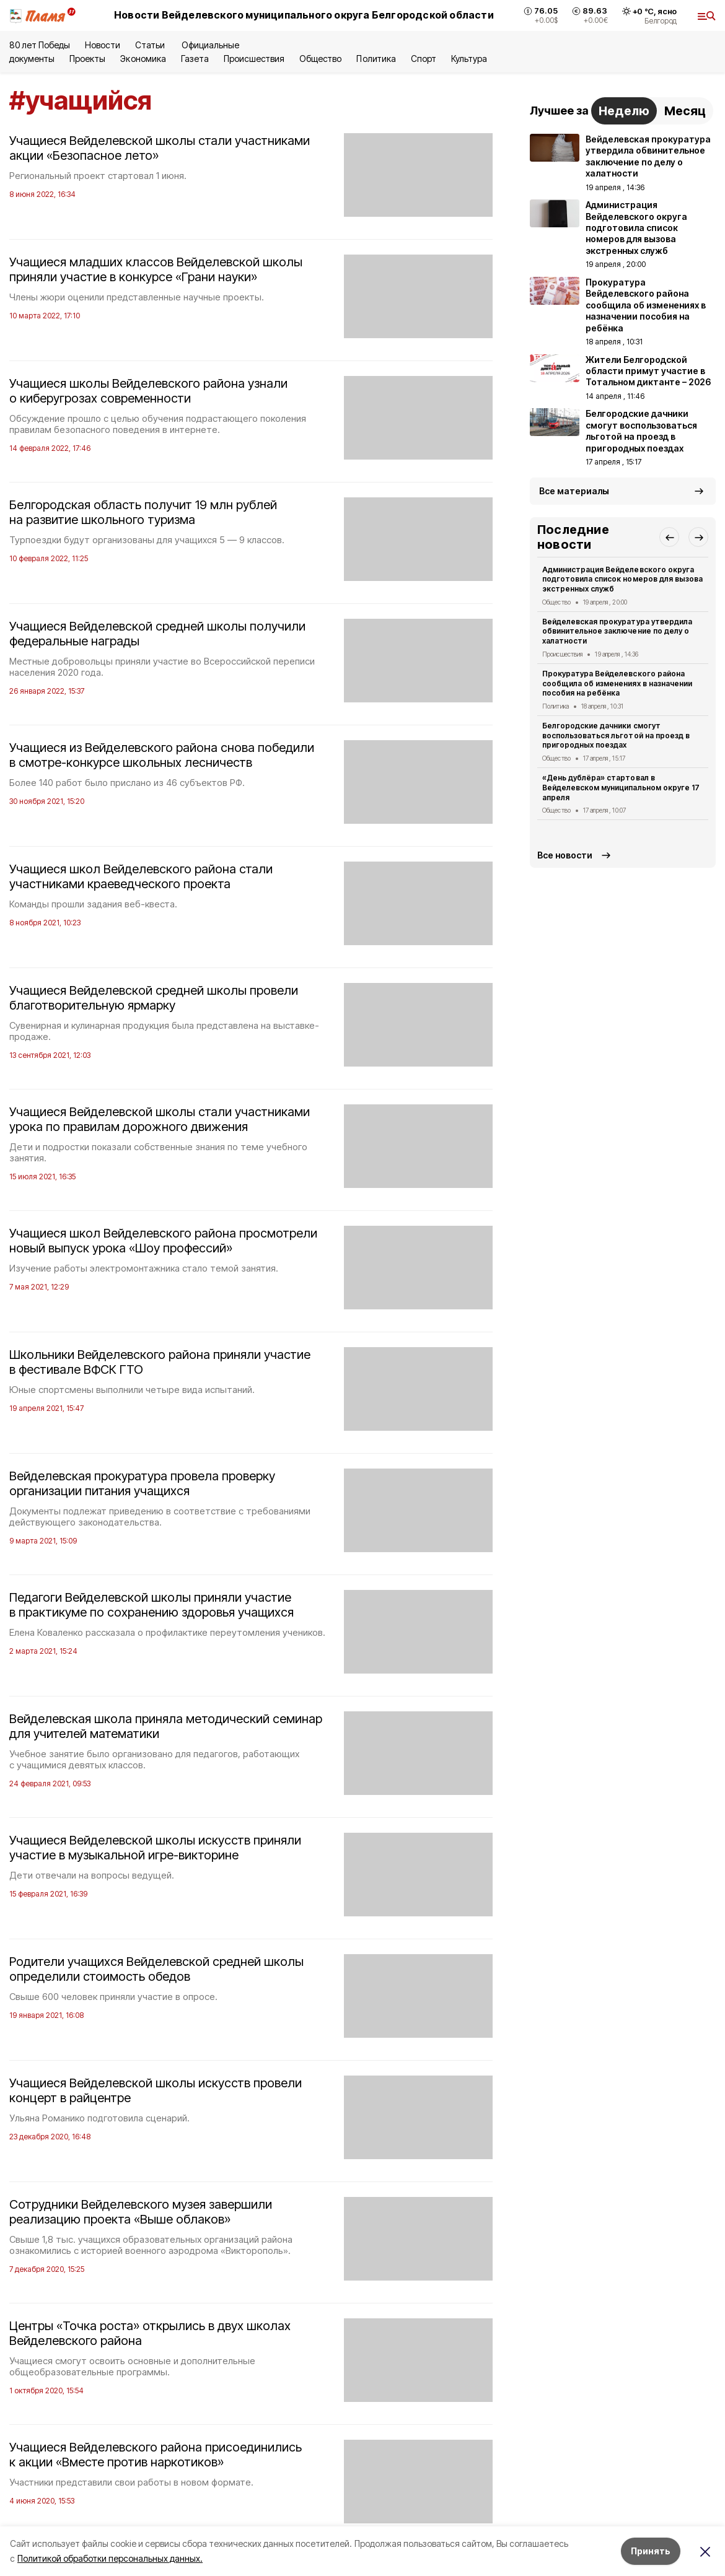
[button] (669, 537)
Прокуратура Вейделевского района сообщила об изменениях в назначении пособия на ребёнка (617, 683)
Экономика (142, 58)
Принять (650, 2551)
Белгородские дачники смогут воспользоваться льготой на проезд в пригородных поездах (616, 735)
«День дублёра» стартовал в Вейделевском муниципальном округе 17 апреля (621, 787)
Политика (375, 58)
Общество (320, 58)
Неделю (624, 110)
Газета (195, 58)
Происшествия (254, 58)
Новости (102, 45)
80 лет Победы (39, 45)
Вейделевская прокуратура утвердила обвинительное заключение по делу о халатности (617, 631)
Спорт (423, 58)
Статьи (151, 45)
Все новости (564, 855)
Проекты (87, 58)
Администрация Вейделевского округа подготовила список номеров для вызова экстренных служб (622, 579)
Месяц (685, 110)
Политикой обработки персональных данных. (110, 2558)
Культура (469, 58)
